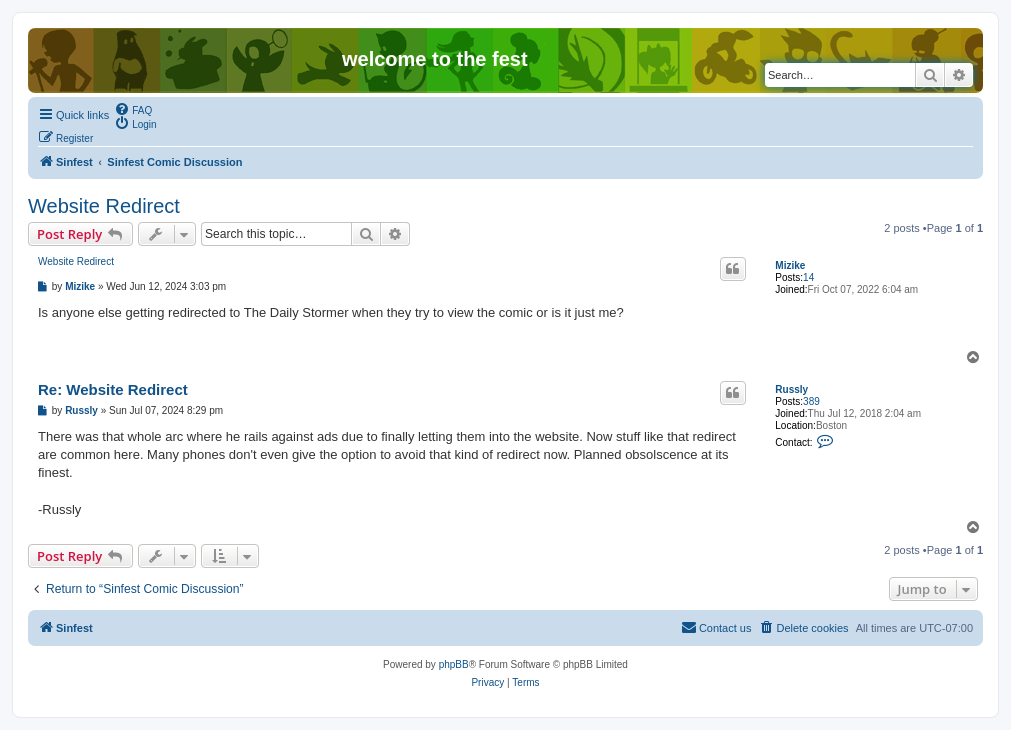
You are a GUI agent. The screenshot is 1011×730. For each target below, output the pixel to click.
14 (808, 277)
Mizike (790, 265)
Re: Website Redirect (113, 389)
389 (811, 401)
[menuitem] (133, 109)
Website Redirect (104, 206)
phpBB (454, 664)
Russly (791, 389)
